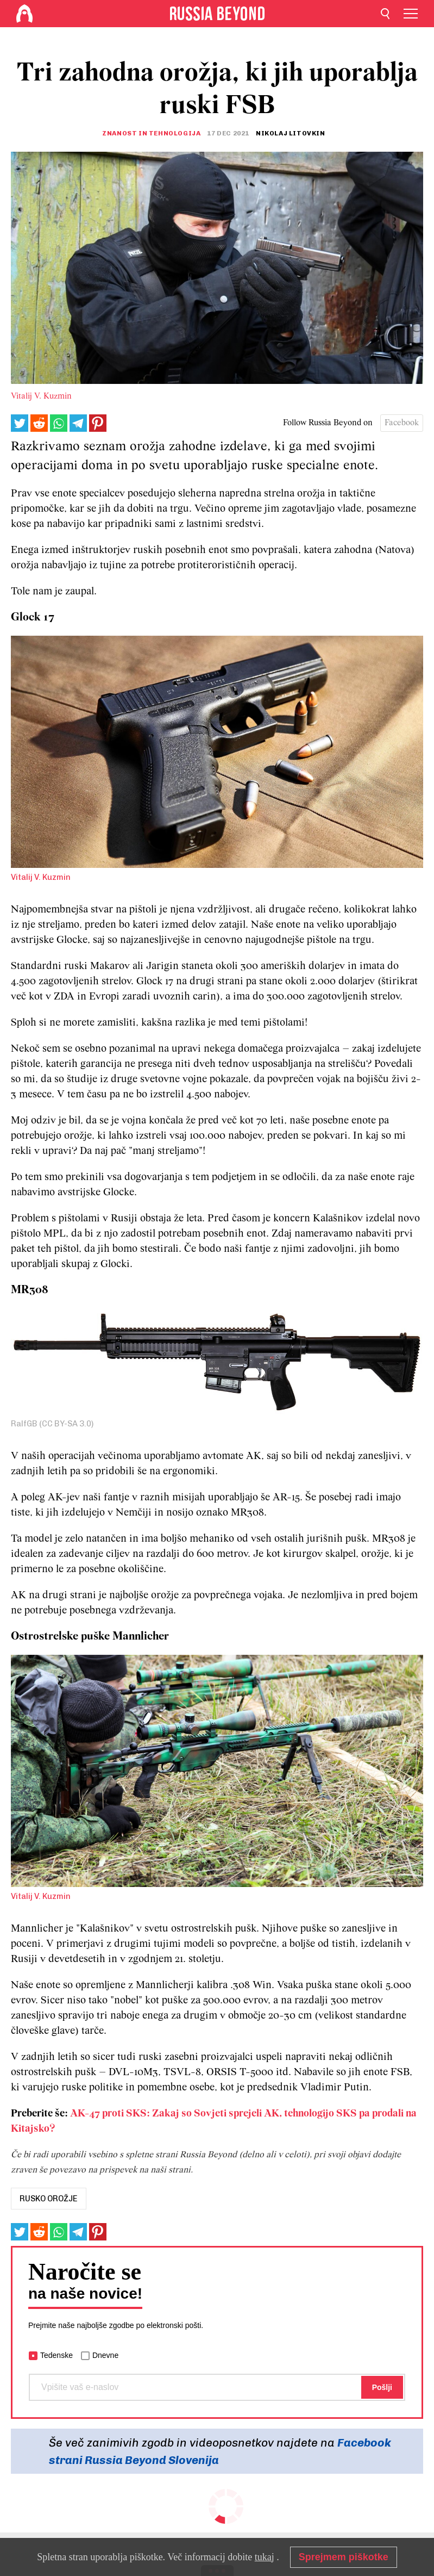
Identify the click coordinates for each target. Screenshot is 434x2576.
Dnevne (105, 2355)
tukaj (264, 2557)
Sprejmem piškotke (343, 2557)
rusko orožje (49, 2198)
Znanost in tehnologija (151, 133)
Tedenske (56, 2355)
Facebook (402, 423)
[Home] (24, 13)
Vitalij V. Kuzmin (41, 396)
